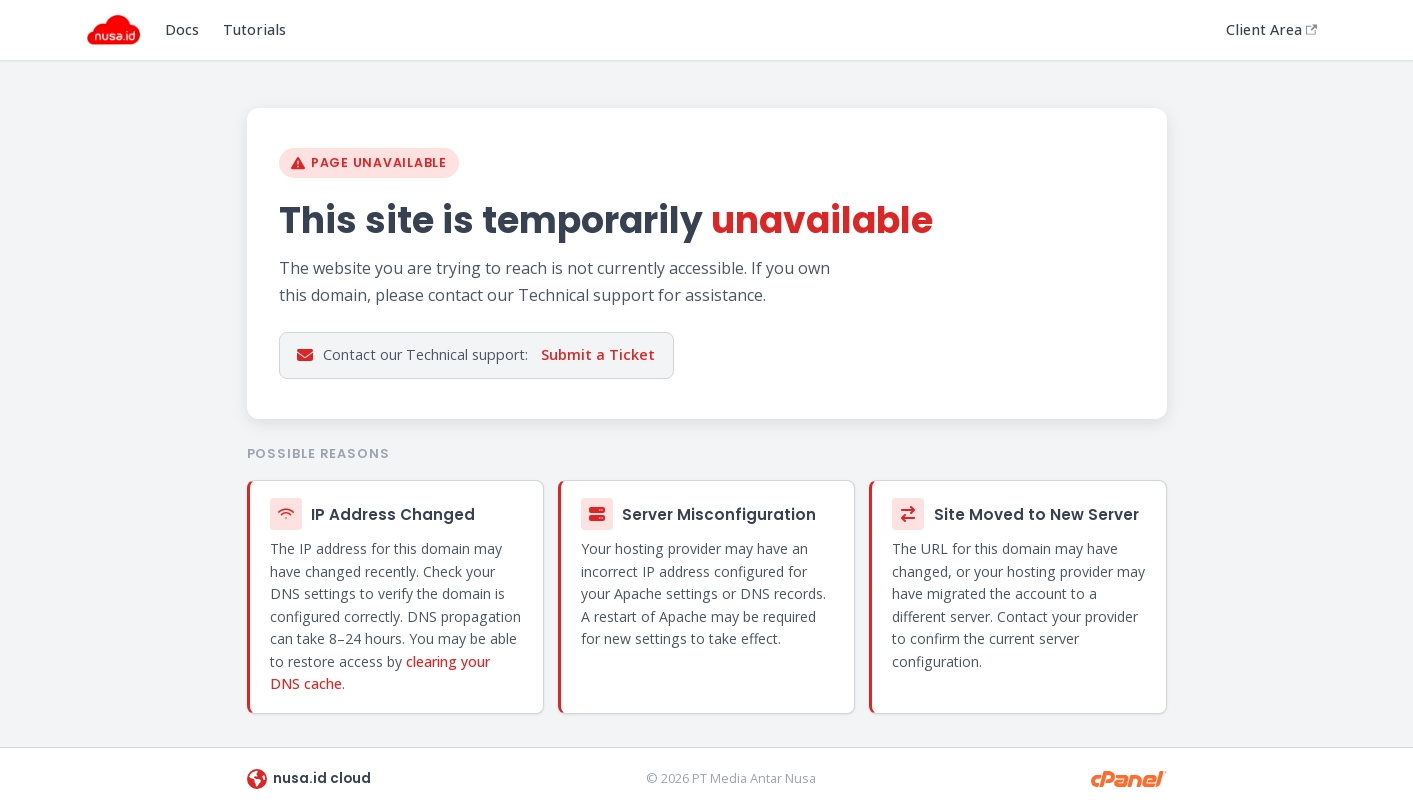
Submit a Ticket (598, 354)
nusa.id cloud (309, 779)
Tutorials (254, 29)
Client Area (1271, 29)
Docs (182, 29)
